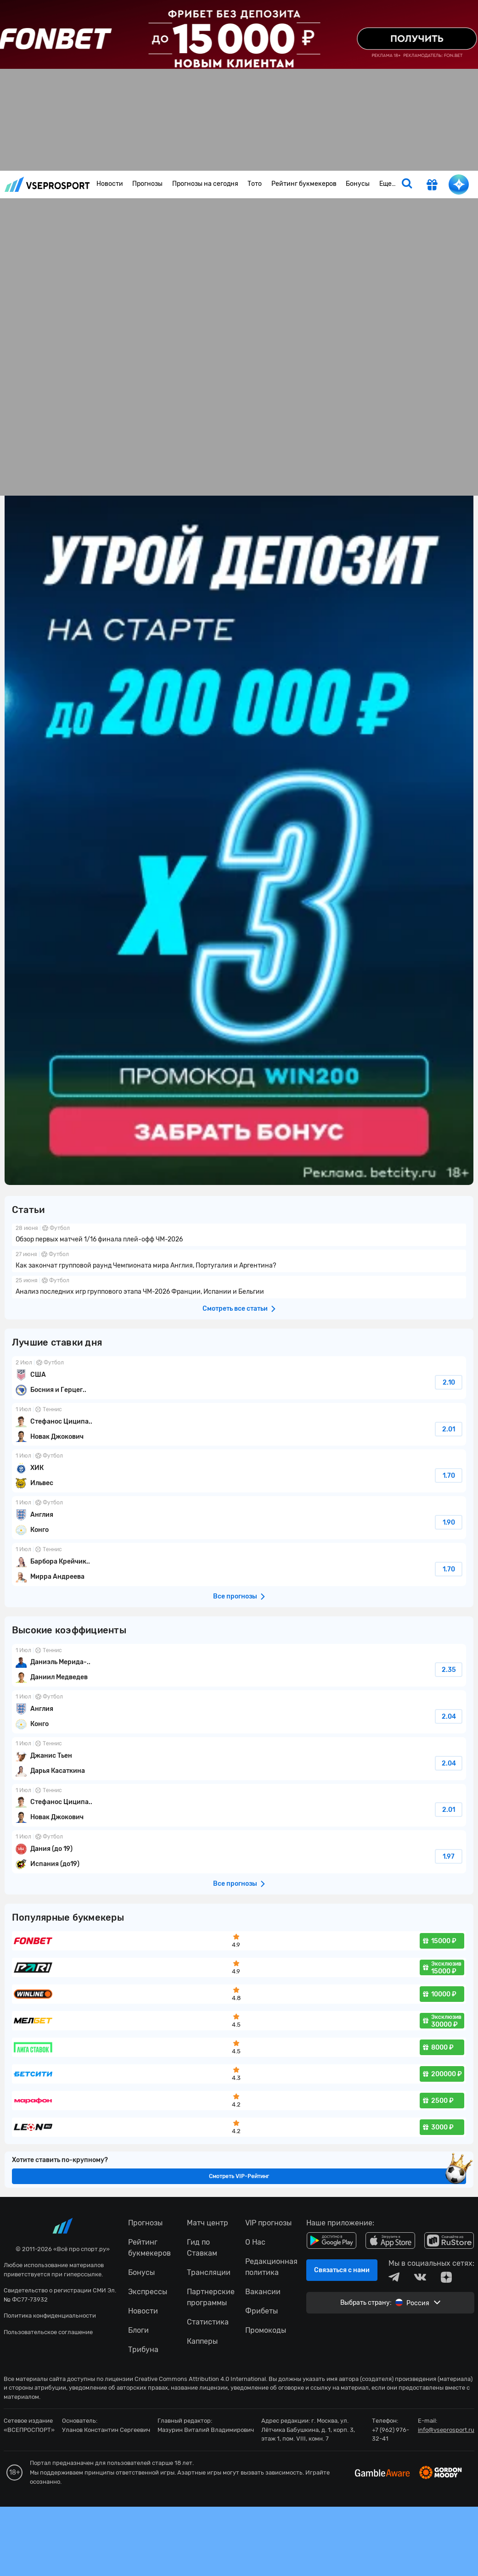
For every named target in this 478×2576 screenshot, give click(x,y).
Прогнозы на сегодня (205, 184)
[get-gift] (432, 185)
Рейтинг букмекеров (304, 184)
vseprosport (47, 184)
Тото (254, 184)
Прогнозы (147, 184)
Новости (109, 184)
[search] (407, 184)
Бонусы (358, 184)
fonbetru (239, 1288)
